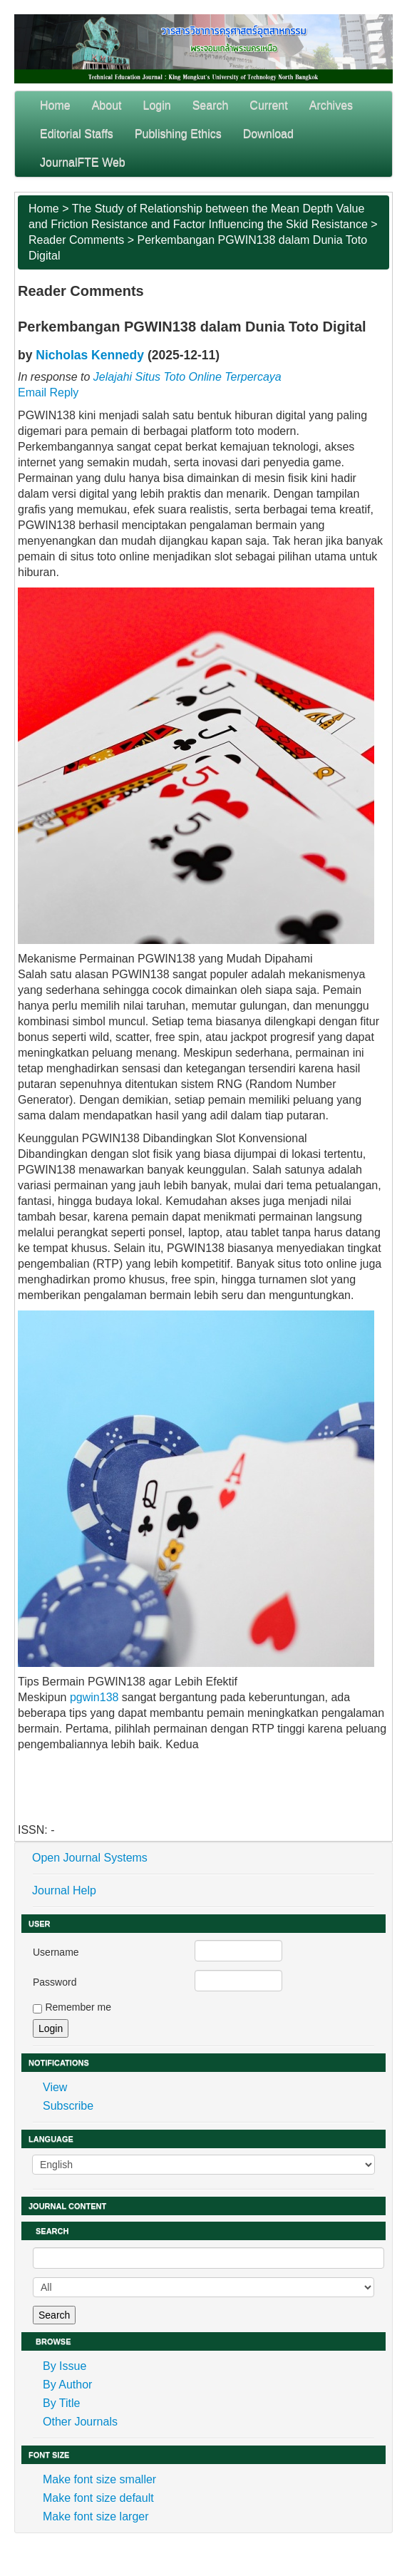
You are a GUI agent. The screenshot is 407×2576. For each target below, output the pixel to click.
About (107, 105)
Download (268, 134)
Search (210, 105)
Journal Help (64, 1890)
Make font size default (98, 2498)
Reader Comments (76, 240)
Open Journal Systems (90, 1858)
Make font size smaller (99, 2479)
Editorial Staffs (76, 134)
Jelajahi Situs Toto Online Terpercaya (187, 377)
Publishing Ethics (178, 134)
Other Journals (80, 2422)
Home (55, 105)
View (55, 2087)
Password (54, 1982)
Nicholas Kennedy (90, 355)
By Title (61, 2403)
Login (157, 105)
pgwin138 (94, 1697)
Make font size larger (96, 2516)
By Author (67, 2385)
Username (56, 1952)
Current (268, 105)
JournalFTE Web (82, 162)
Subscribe (68, 2106)
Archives (331, 105)
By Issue (64, 2366)
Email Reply (48, 392)
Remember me (78, 2007)
